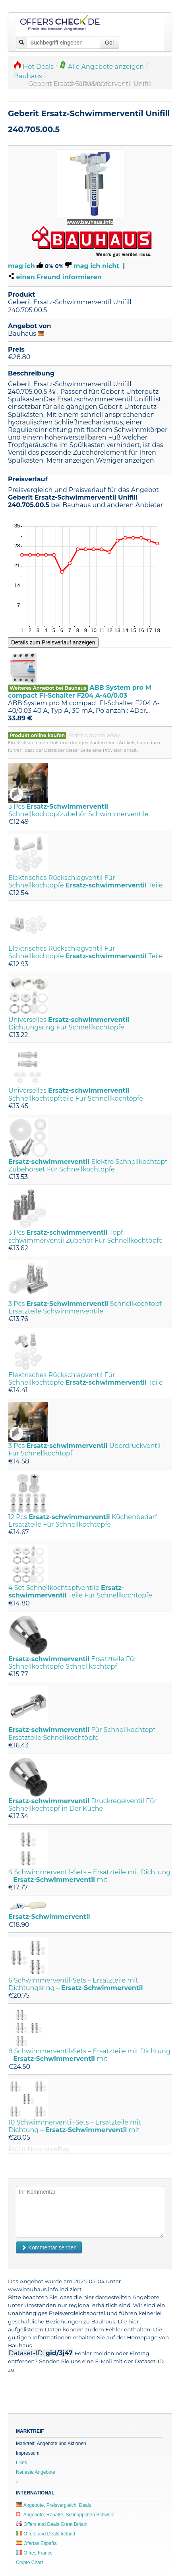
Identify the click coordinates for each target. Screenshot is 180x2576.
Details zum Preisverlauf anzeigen (53, 642)
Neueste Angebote (35, 2472)
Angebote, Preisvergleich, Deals (53, 2505)
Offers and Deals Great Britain (51, 2524)
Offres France (34, 2553)
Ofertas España (36, 2543)
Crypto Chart (29, 2562)
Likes (21, 2462)
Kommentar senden (49, 2247)
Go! (109, 42)
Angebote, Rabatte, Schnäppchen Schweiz (65, 2515)
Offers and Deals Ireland (45, 2534)
